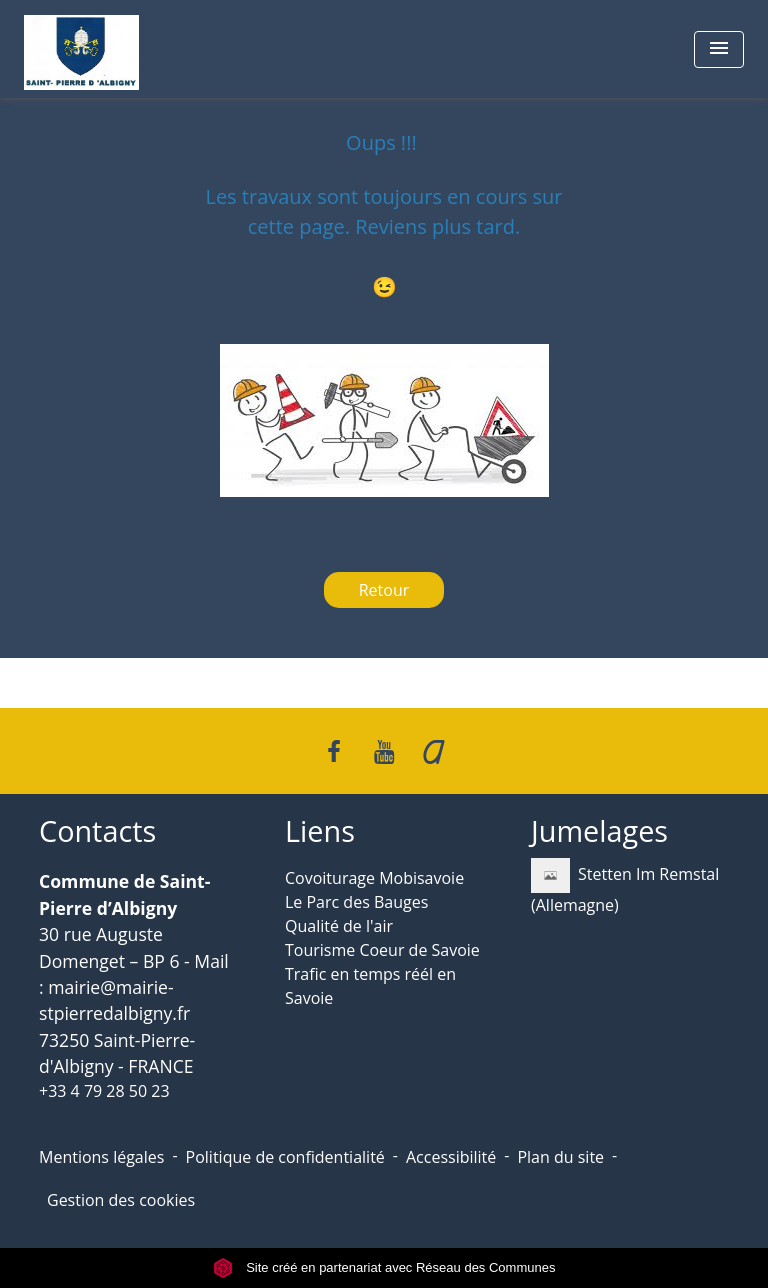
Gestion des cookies (121, 1200)
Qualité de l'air (339, 926)
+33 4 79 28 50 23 (104, 1091)
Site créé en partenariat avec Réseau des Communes (384, 1267)
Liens (320, 831)
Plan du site (560, 1157)
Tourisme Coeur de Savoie (382, 950)
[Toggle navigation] (719, 49)
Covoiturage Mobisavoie (374, 878)
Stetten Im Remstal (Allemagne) (625, 887)
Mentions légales (101, 1157)
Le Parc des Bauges (356, 902)
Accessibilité (451, 1157)
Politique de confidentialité (285, 1157)
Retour (384, 590)
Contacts (97, 831)
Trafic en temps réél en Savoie (370, 986)
